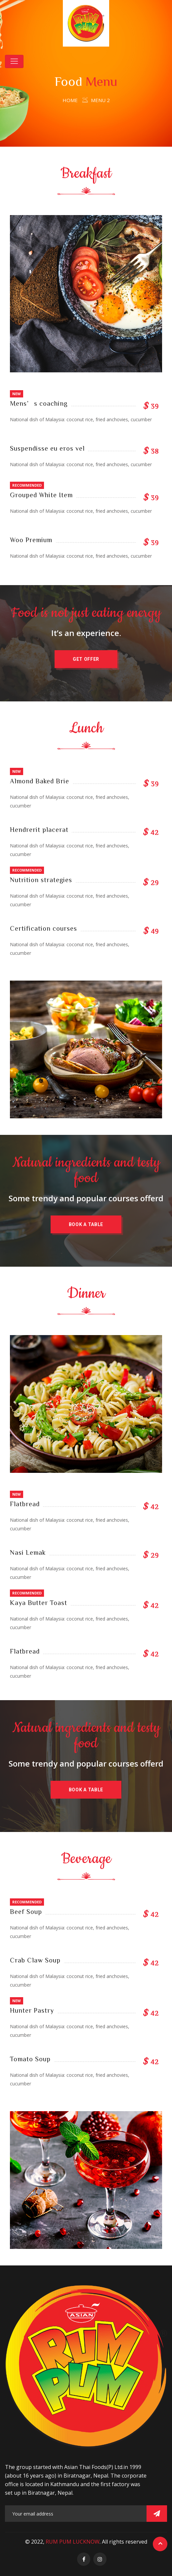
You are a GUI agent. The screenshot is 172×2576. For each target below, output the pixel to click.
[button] (86, 659)
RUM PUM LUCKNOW (73, 2541)
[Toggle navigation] (14, 61)
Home (70, 100)
